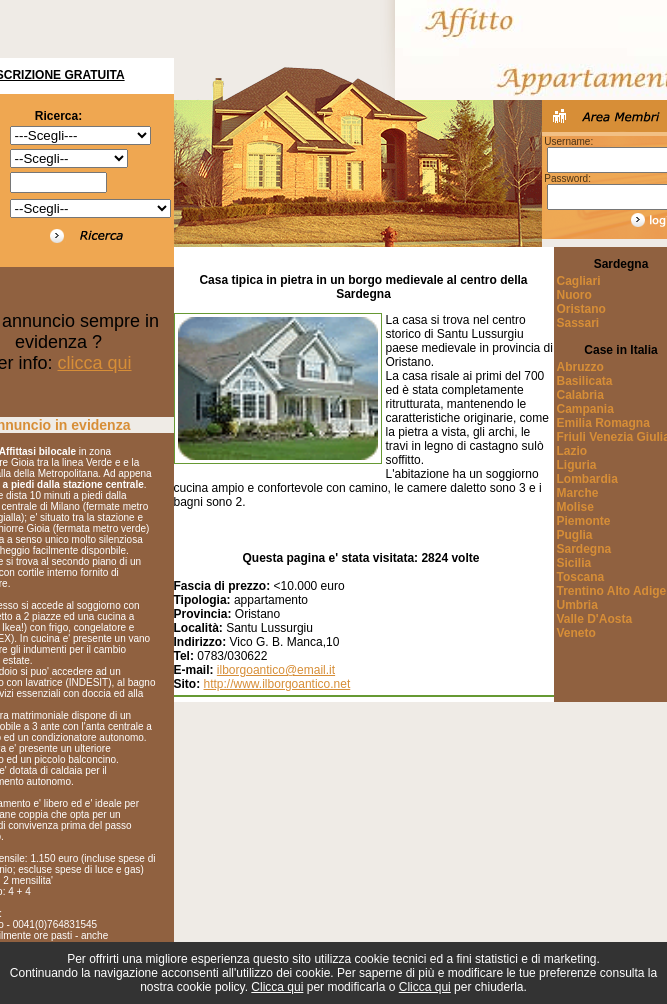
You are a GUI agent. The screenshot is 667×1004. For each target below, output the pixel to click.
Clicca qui (277, 987)
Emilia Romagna (603, 423)
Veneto (576, 633)
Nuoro (574, 295)
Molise (575, 507)
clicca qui (95, 363)
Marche (578, 493)
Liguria (577, 465)
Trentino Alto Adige (612, 591)
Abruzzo (580, 367)
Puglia (575, 535)
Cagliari (579, 281)
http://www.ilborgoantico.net (277, 684)
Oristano (581, 309)
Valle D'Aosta (595, 619)
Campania (585, 409)
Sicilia (574, 563)
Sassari (578, 323)
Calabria (580, 395)
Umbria (577, 605)
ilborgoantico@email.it (276, 670)
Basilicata (585, 381)
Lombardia (587, 479)
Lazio (572, 451)
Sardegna (584, 549)
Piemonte (584, 521)
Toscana (581, 577)
